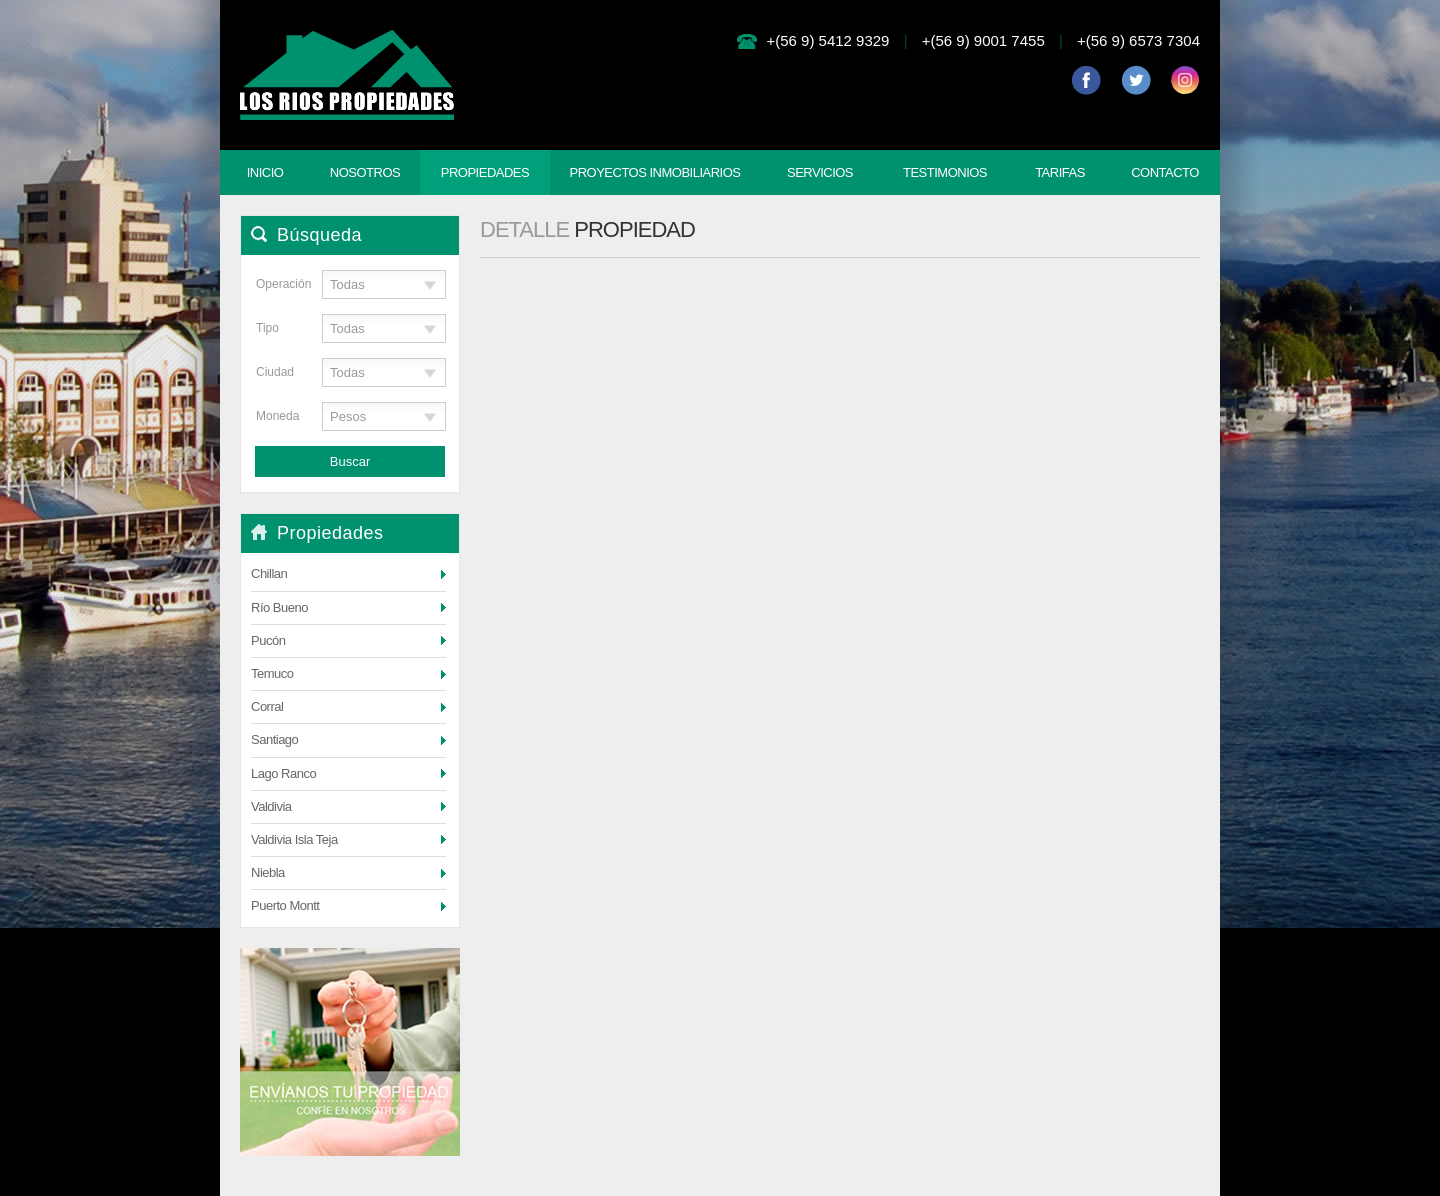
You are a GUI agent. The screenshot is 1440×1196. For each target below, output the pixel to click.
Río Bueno (279, 607)
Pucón (268, 640)
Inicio (265, 172)
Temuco (272, 673)
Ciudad (275, 372)
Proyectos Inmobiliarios (654, 172)
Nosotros (365, 172)
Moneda (275, 416)
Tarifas (1060, 172)
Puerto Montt (285, 905)
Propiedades (485, 172)
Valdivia (271, 806)
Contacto (1165, 172)
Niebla (268, 872)
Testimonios (945, 172)
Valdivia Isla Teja (294, 839)
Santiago (274, 739)
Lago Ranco (283, 773)
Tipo (267, 328)
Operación (275, 284)
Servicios (820, 172)
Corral (267, 706)
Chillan (269, 573)
